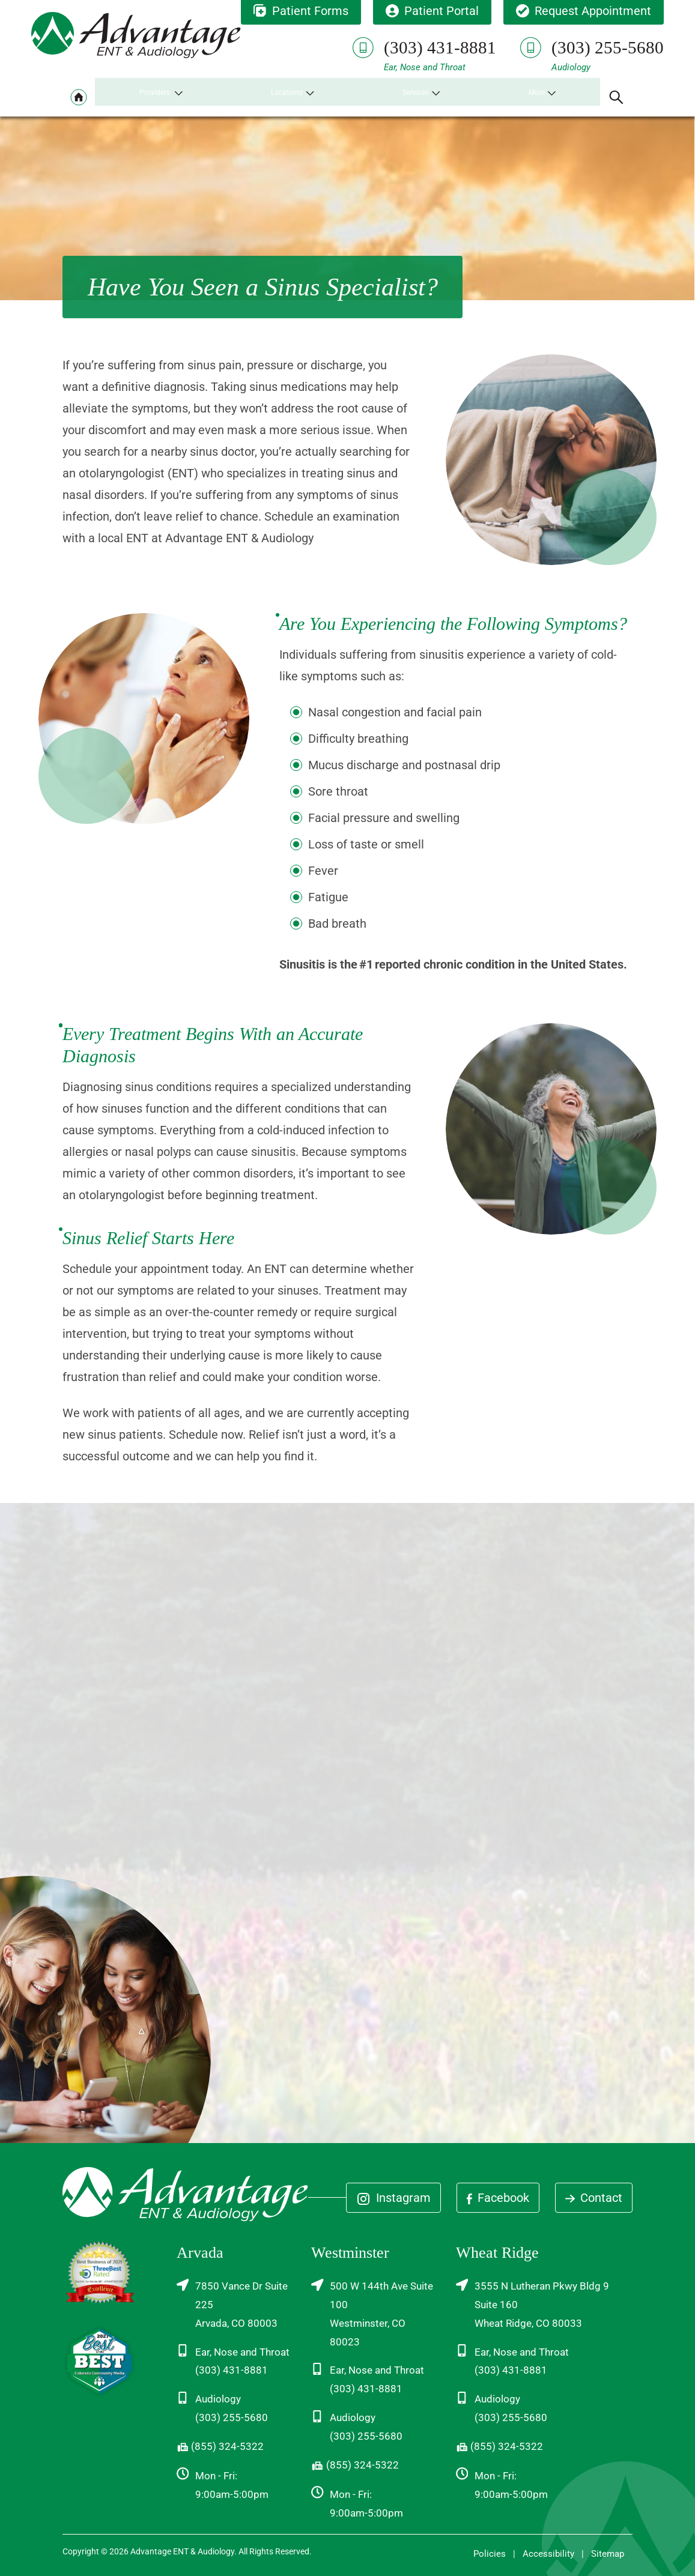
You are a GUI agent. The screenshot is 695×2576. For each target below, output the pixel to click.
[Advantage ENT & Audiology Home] (136, 36)
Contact (593, 2198)
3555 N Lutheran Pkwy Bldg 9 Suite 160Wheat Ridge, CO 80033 (532, 2304)
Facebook (498, 2198)
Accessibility (548, 2553)
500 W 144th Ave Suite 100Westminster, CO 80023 (372, 2313)
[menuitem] (78, 97)
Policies (489, 2553)
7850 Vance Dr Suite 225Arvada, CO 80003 (232, 2304)
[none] (162, 97)
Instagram (393, 2198)
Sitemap (607, 2553)
